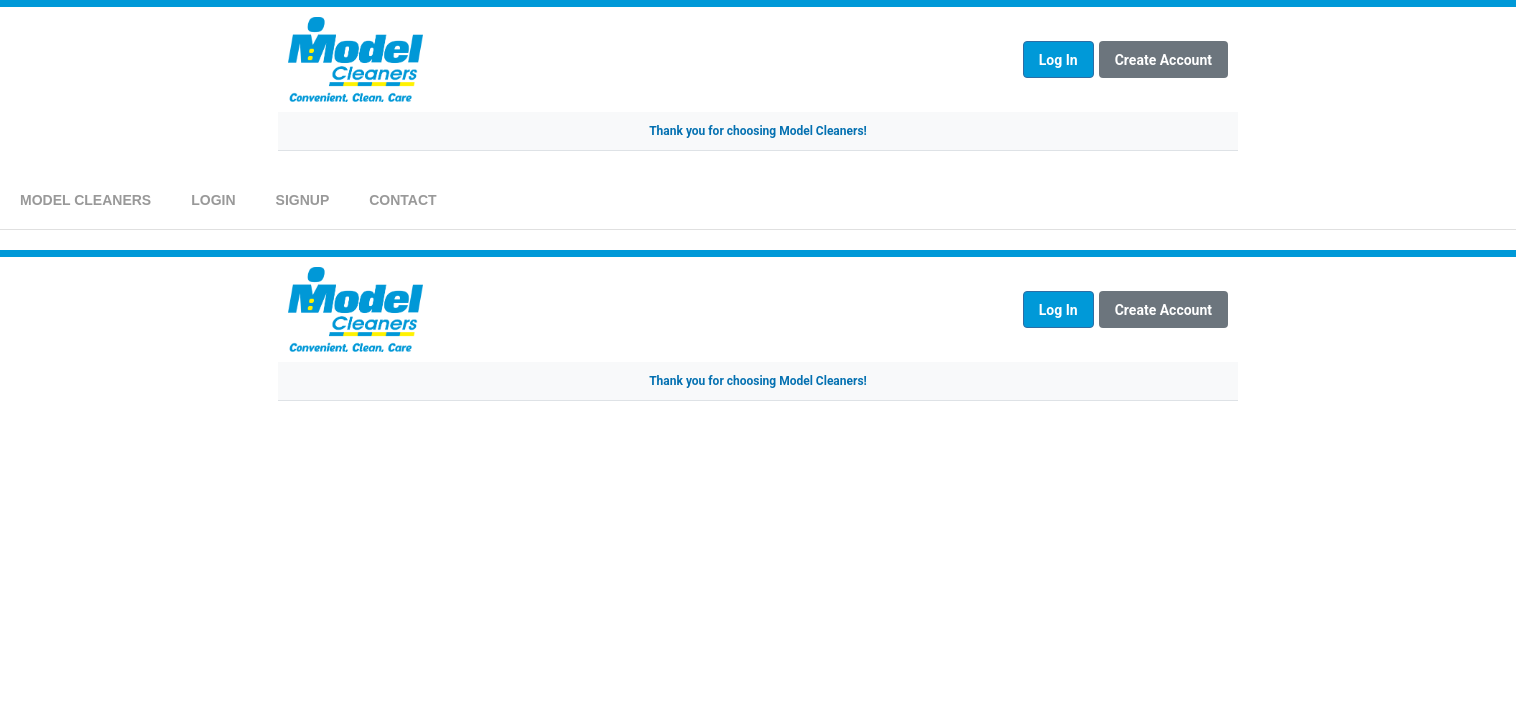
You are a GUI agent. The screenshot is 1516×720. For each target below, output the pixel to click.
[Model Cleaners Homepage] (650, 59)
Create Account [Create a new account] (1163, 60)
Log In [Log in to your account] (1058, 60)
